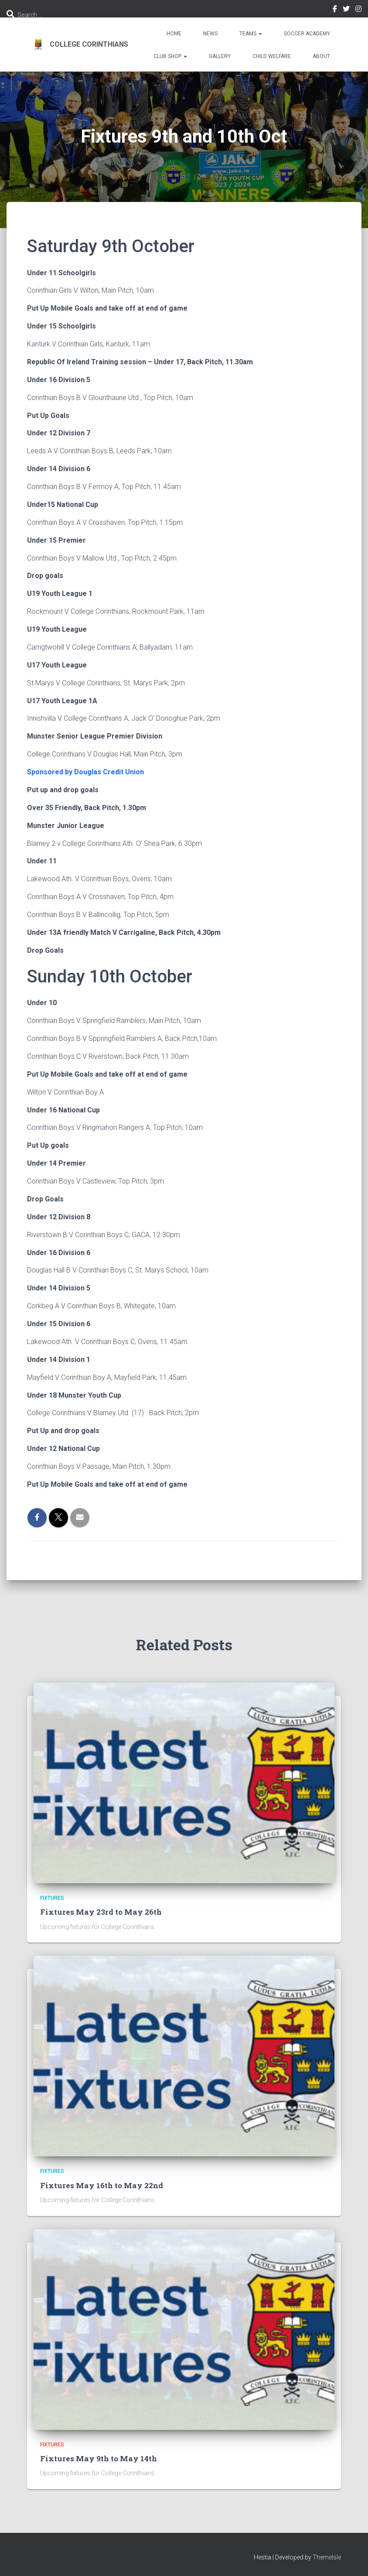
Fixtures (52, 1898)
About (321, 56)
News (210, 34)
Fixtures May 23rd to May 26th (99, 1912)
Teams (250, 34)
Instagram (358, 10)
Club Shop (170, 56)
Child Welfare (271, 56)
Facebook (335, 10)
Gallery (220, 56)
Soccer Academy (307, 34)
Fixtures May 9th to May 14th (96, 2458)
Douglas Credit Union (109, 772)
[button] (260, 34)
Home (174, 34)
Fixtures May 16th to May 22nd (100, 2185)
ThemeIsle (327, 2556)
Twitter (346, 10)
